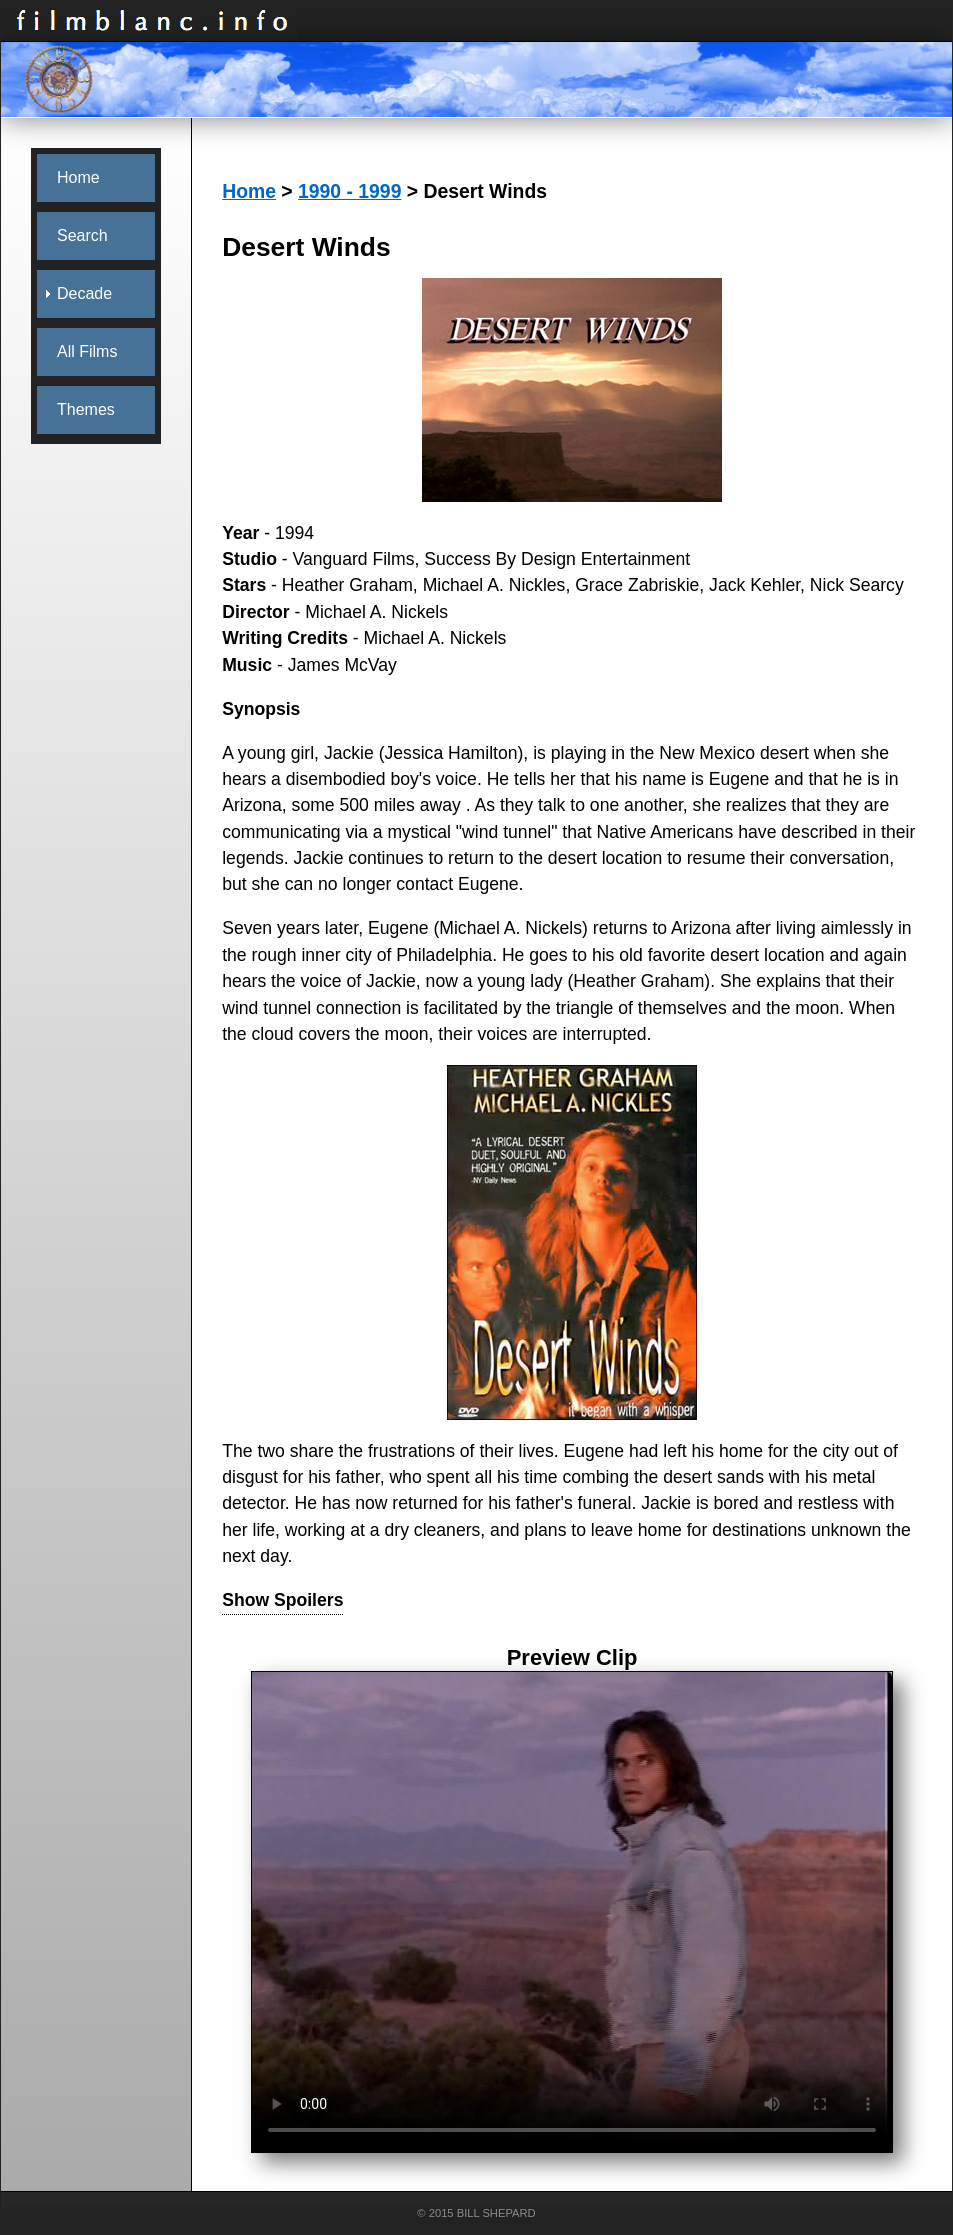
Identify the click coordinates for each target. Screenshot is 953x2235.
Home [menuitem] (78, 177)
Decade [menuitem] (84, 293)
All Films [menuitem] (87, 351)
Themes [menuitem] (86, 409)
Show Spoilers (282, 1600)
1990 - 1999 (349, 191)
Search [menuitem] (82, 235)
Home (249, 191)
